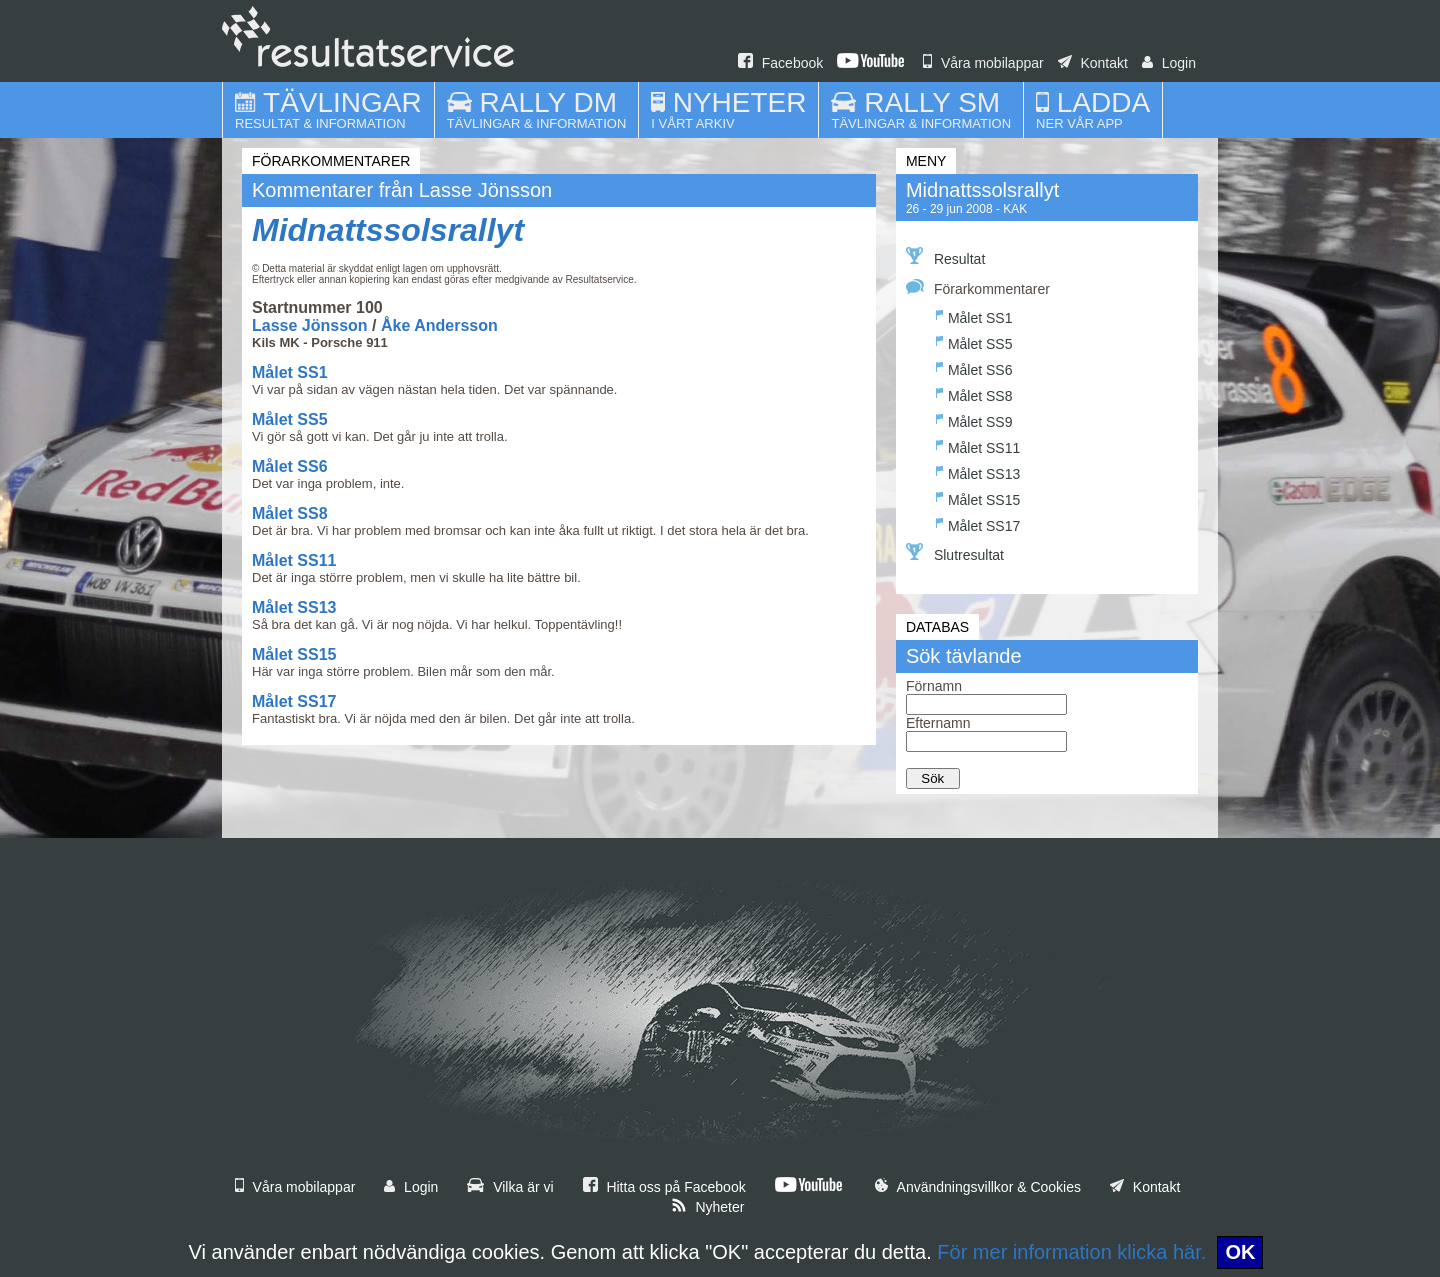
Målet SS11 (294, 560)
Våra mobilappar (983, 63)
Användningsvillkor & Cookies (978, 1187)
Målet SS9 (974, 419)
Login (1169, 63)
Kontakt (1093, 63)
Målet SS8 (290, 513)
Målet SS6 (290, 466)
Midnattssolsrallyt (388, 230)
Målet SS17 (294, 701)
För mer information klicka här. (1071, 1252)
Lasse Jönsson (310, 325)
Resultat (945, 257)
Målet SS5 (290, 419)
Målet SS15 (294, 654)
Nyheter (708, 1207)
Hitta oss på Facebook (664, 1187)
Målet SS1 (290, 372)
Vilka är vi (510, 1187)
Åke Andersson (439, 325)
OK (1240, 1252)
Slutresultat (955, 553)
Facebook (780, 63)
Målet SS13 (294, 607)
